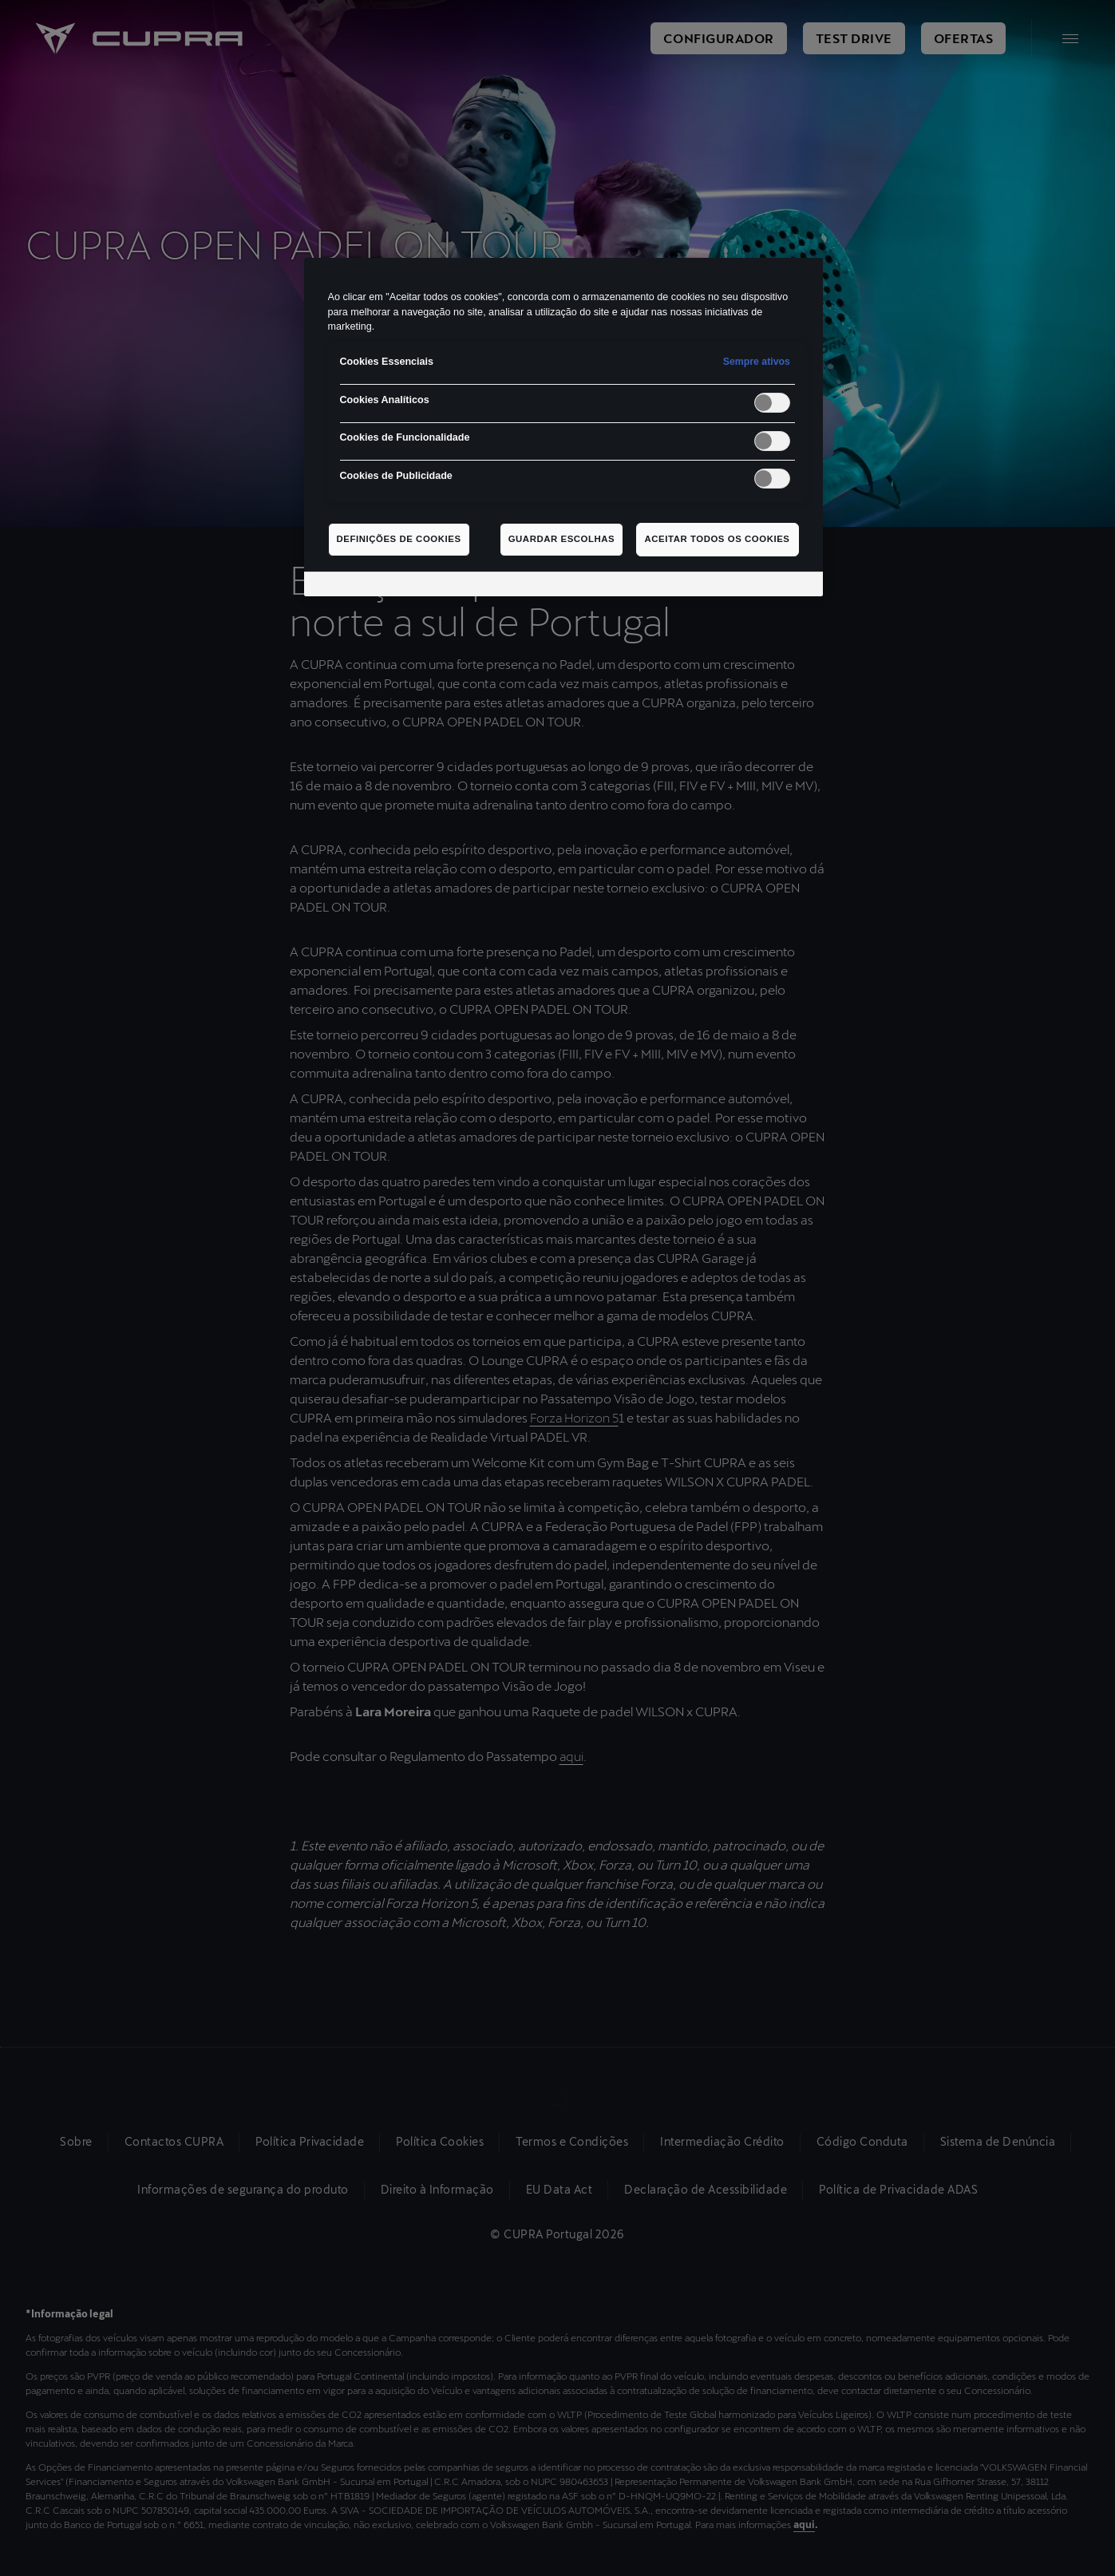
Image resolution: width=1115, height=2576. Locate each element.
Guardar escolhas (561, 539)
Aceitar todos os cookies (717, 539)
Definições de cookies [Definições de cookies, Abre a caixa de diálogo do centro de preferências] (399, 539)
